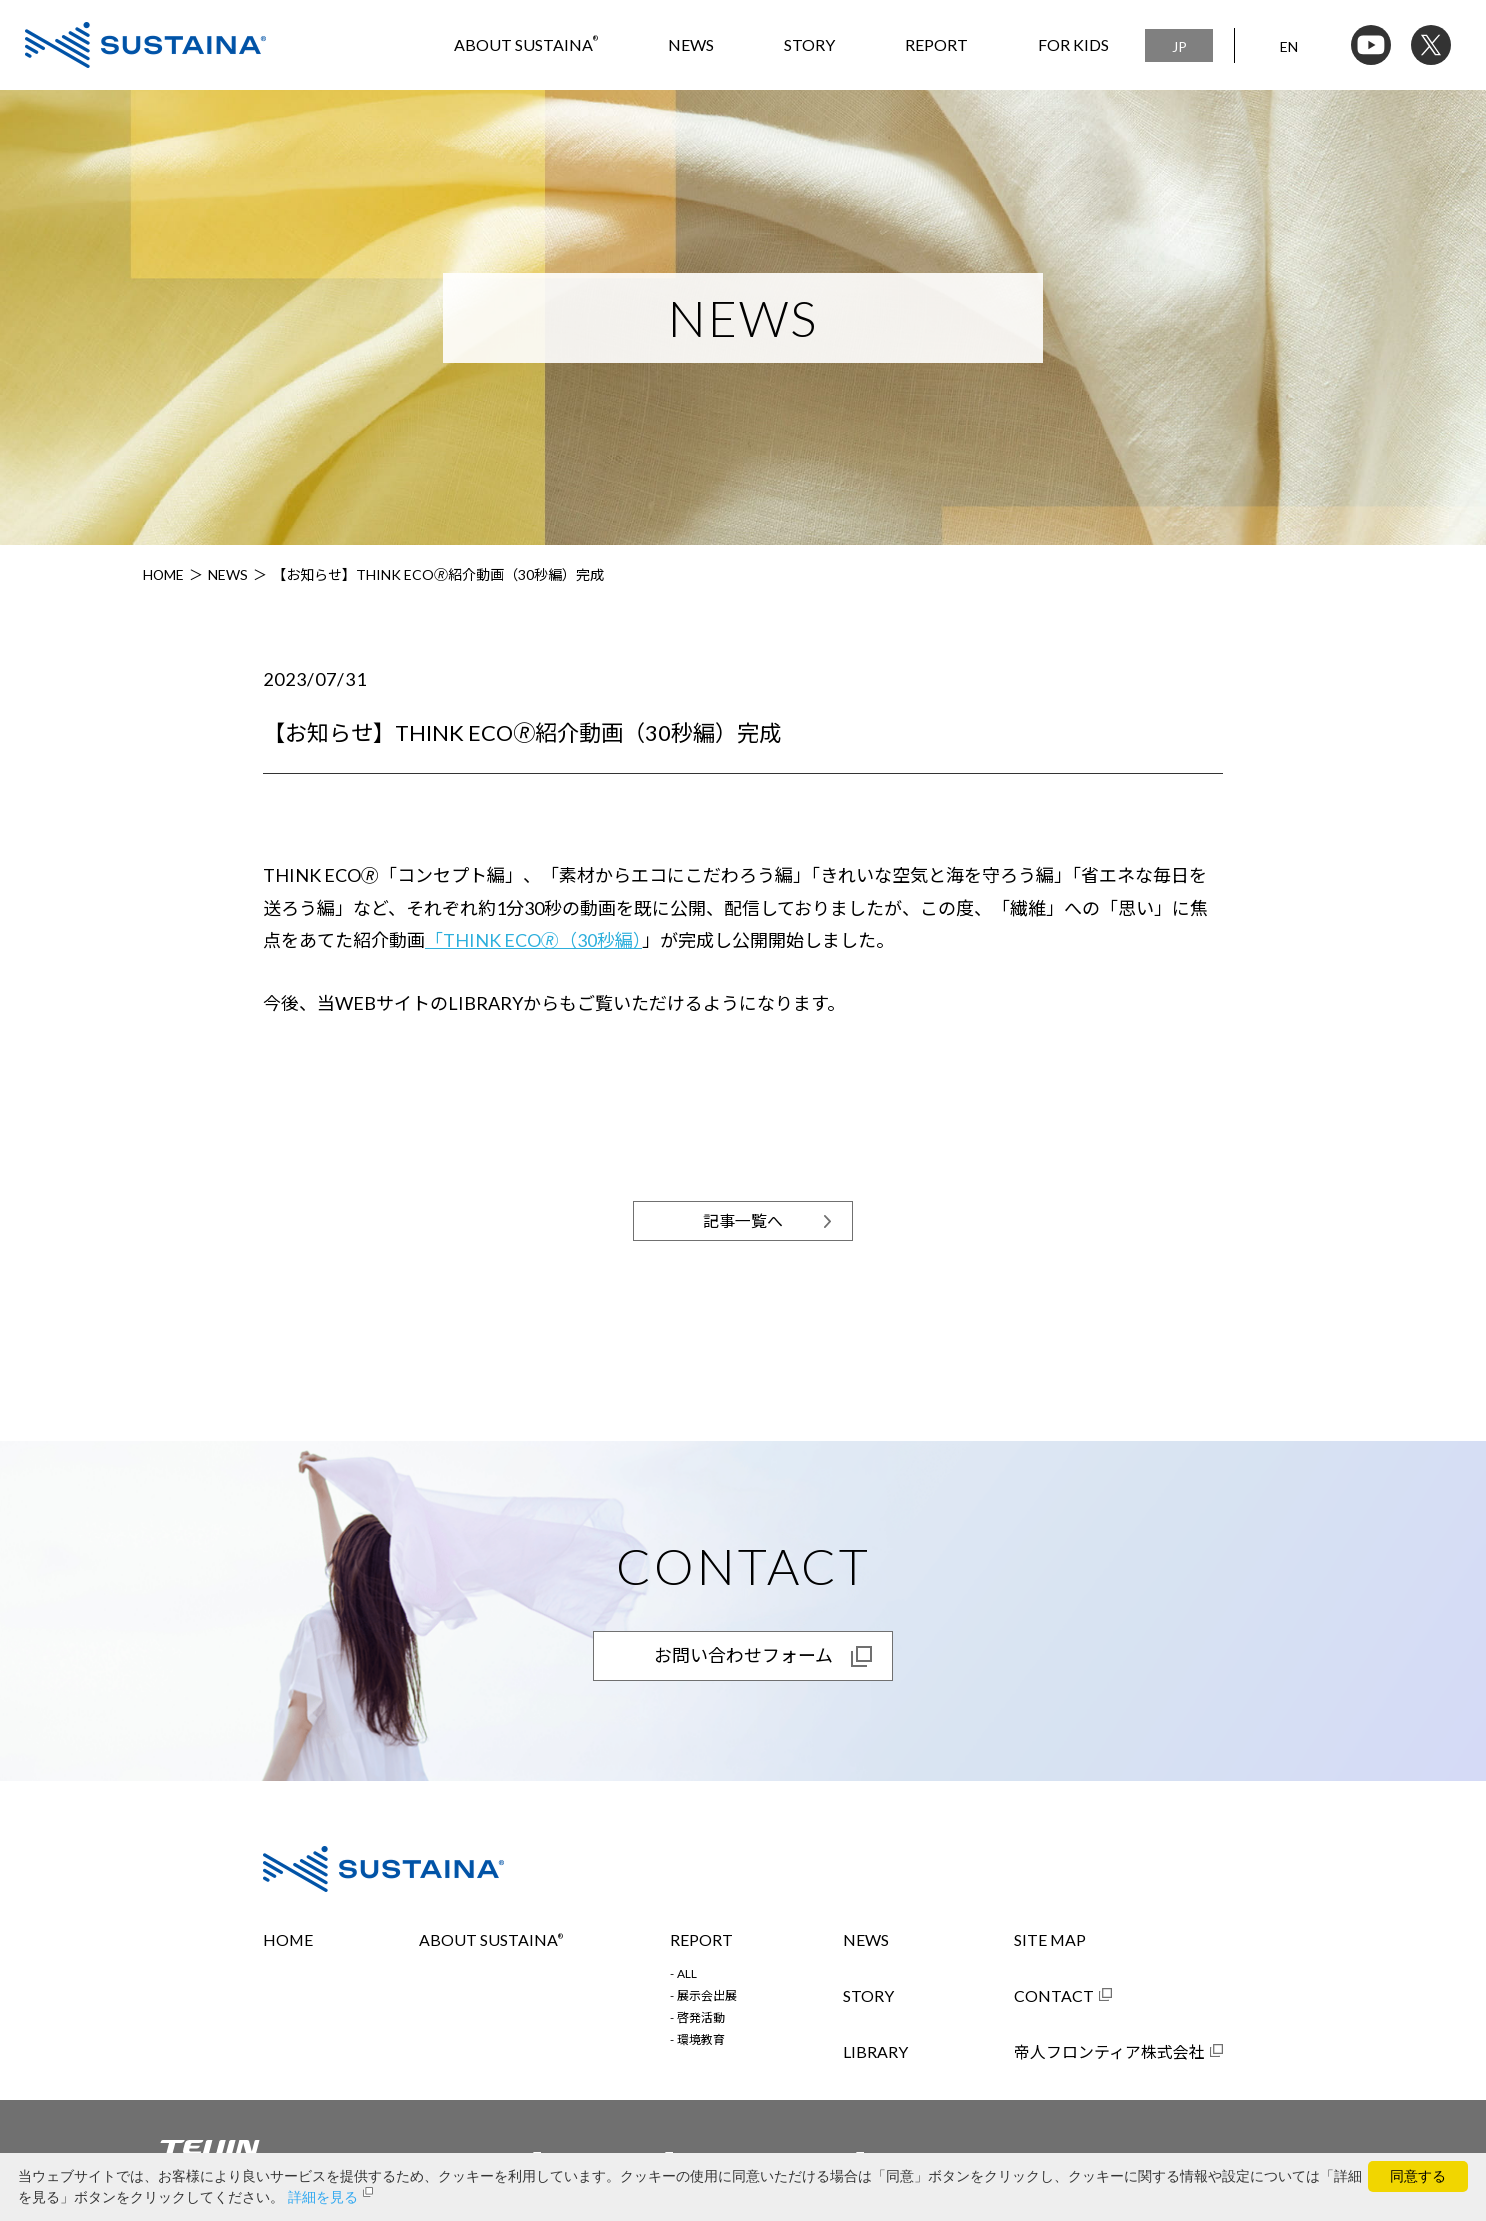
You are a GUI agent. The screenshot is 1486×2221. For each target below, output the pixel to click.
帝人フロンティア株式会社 (1109, 2052)
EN (1289, 46)
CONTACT (1054, 1996)
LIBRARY (875, 2052)
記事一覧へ (743, 1220)
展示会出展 (707, 1996)
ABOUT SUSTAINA (526, 44)
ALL (687, 1974)
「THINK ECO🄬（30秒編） (533, 940)
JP (1179, 46)
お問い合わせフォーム (743, 1656)
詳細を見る (323, 2197)
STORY (809, 44)
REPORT (936, 44)
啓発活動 (701, 2018)
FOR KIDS (1073, 44)
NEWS (691, 44)
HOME (164, 574)
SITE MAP (1050, 1940)
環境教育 (701, 2040)
